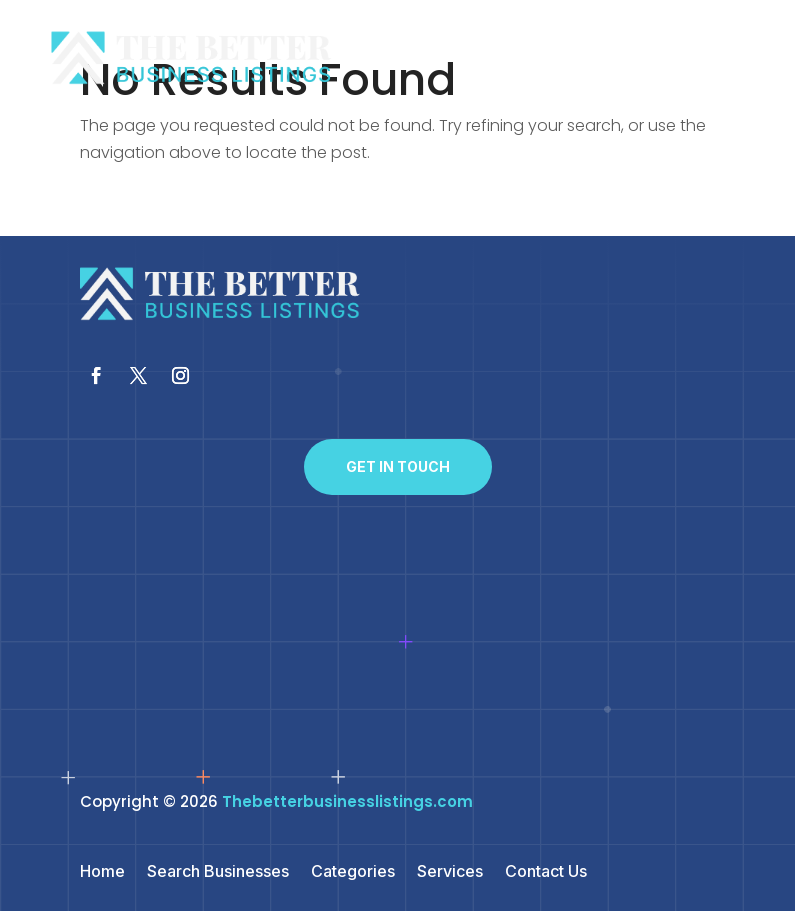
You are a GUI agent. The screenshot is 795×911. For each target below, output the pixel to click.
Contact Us (546, 872)
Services (450, 872)
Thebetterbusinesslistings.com (347, 801)
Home (102, 872)
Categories (353, 872)
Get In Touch (398, 466)
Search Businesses (218, 872)
